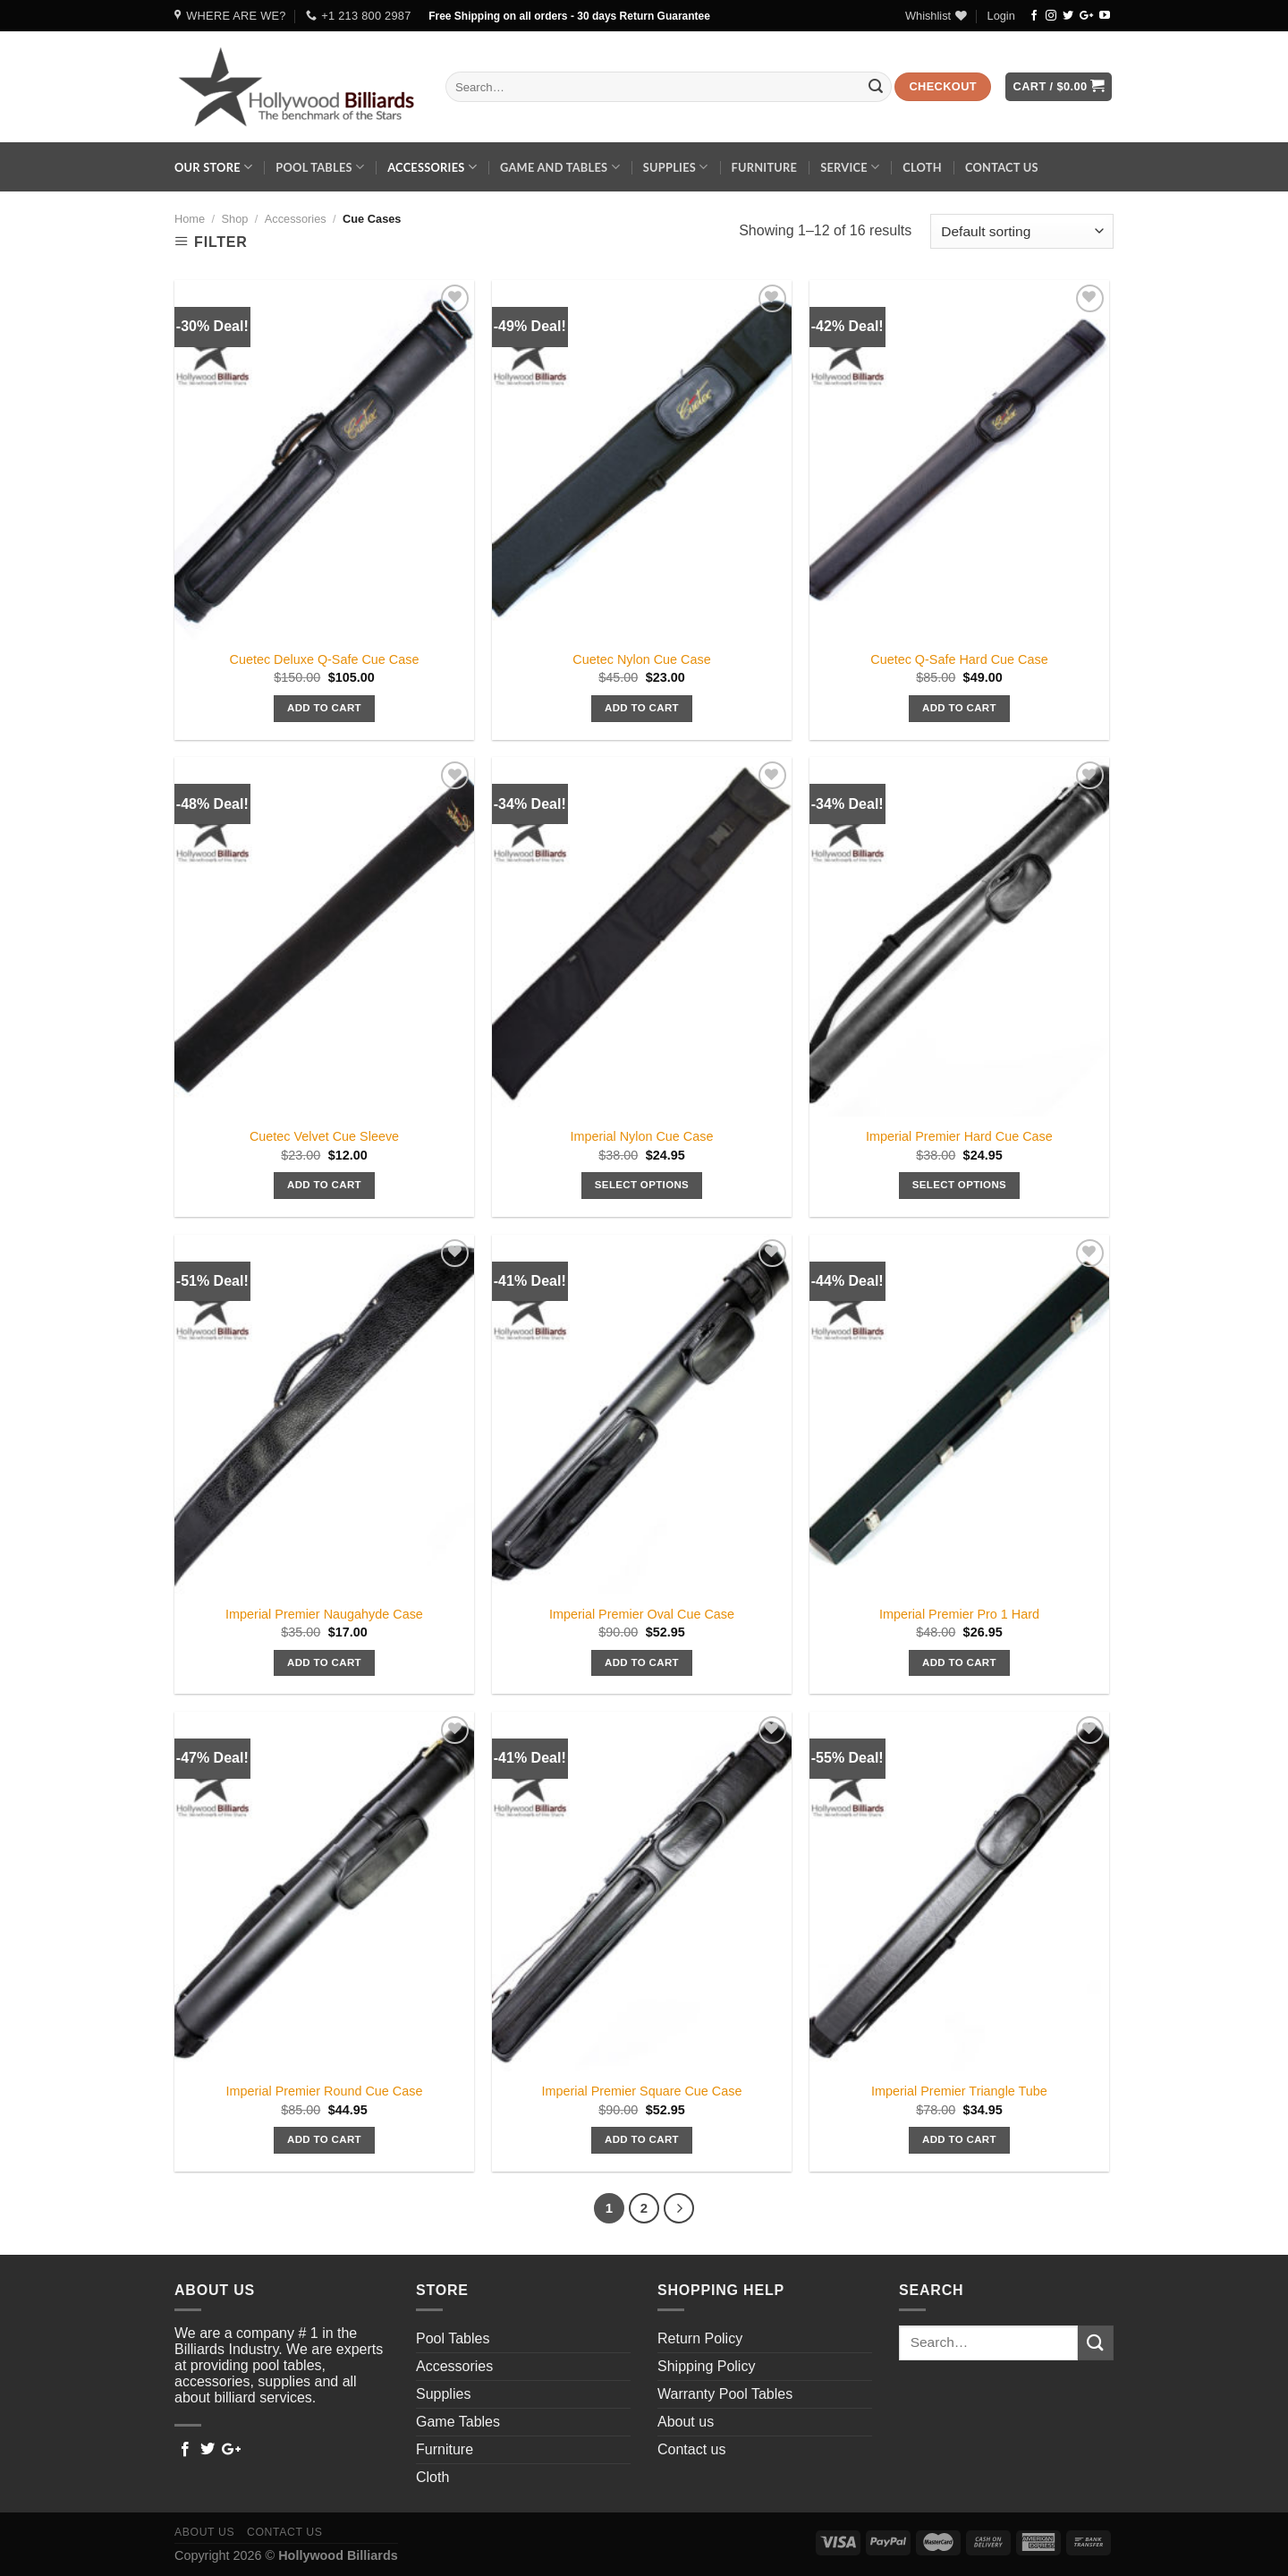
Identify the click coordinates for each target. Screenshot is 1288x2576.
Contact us (1001, 167)
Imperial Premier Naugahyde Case (324, 1614)
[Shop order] (1022, 231)
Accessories (432, 166)
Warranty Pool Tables (724, 2394)
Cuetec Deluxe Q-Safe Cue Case (324, 659)
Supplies (675, 166)
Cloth (922, 167)
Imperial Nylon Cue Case (641, 1136)
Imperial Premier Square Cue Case (642, 2091)
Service (849, 166)
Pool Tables (319, 166)
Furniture (764, 167)
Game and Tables (560, 166)
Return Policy (699, 2338)
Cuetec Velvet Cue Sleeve (324, 1136)
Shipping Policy (706, 2366)
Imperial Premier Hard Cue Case (959, 1136)
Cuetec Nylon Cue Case (641, 659)
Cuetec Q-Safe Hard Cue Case (958, 659)
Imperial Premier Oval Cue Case (641, 1614)
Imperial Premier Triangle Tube (959, 2091)
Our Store (213, 166)
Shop (234, 218)
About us (685, 2421)
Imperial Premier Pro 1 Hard (959, 1614)
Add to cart (324, 707)
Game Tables (458, 2421)
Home (189, 218)
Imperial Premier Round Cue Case (324, 2091)
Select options (642, 1184)
